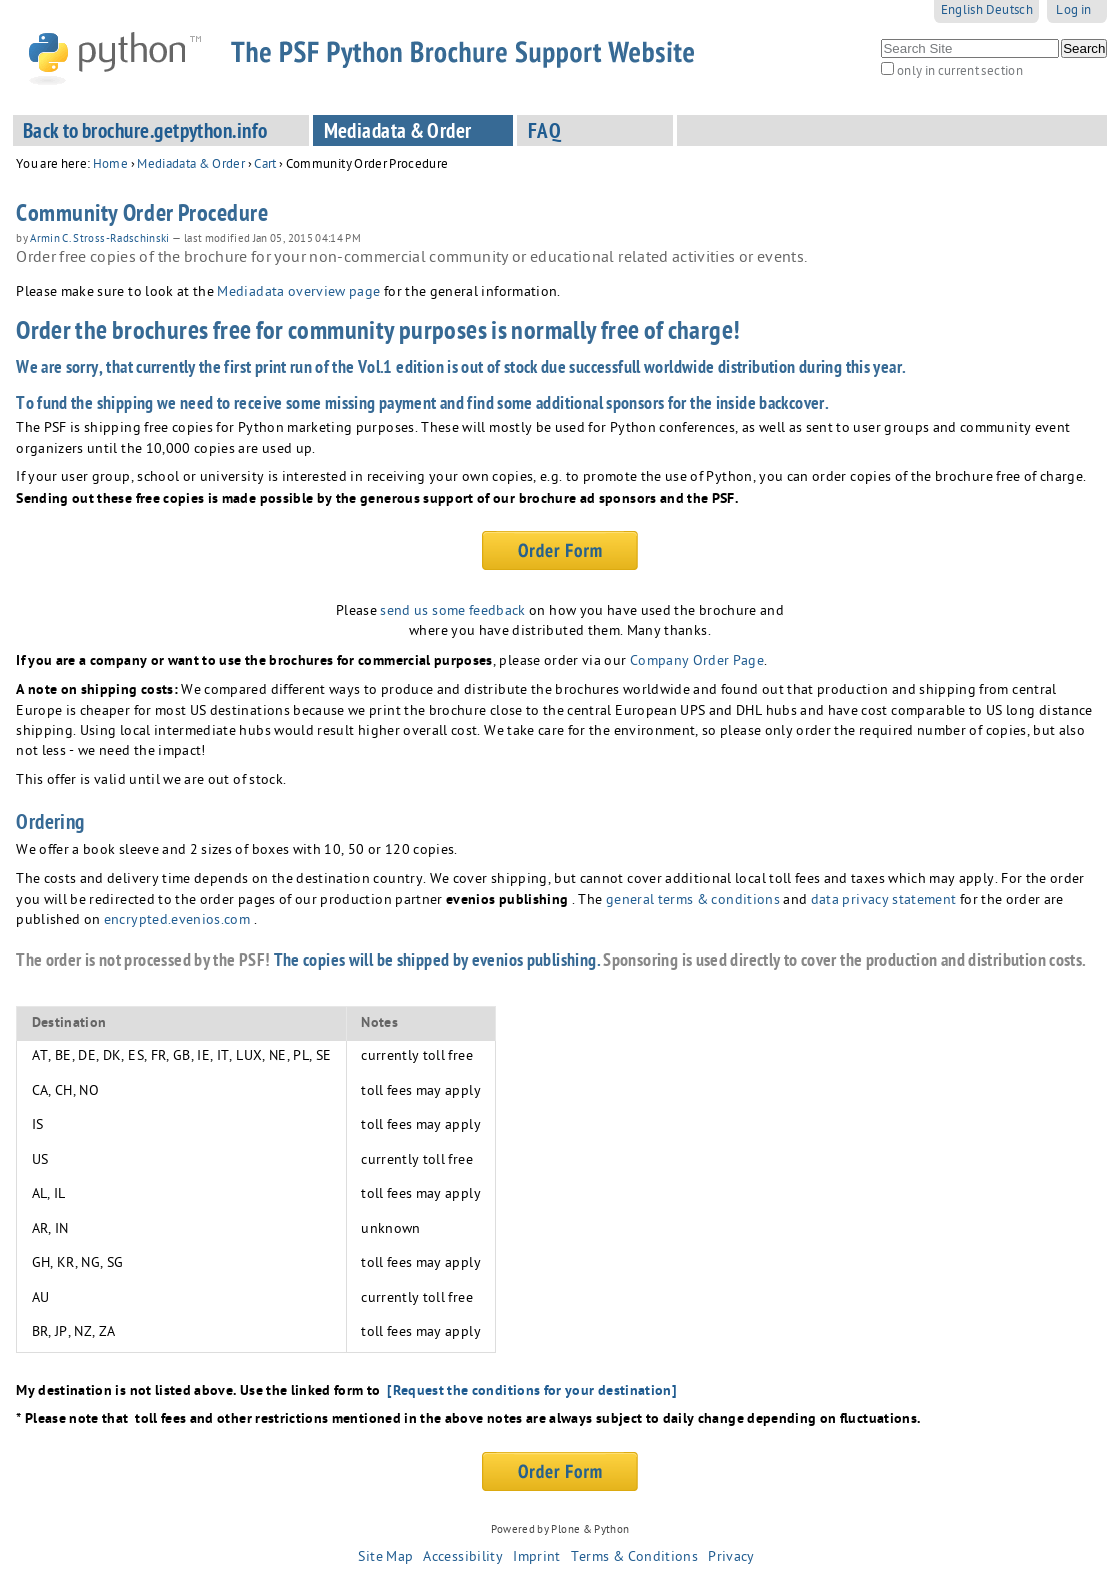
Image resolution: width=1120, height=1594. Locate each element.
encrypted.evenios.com (177, 921)
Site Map (385, 1558)
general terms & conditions (693, 901)
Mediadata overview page (297, 293)
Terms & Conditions (634, 1558)
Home (110, 165)
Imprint (536, 1558)
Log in (1073, 11)
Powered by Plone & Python (560, 1530)
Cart (265, 165)
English (962, 11)
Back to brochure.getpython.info (145, 133)
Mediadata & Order (398, 133)
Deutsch (1009, 11)
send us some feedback (452, 612)
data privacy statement (884, 901)
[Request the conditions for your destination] (532, 1392)
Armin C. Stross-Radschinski (100, 240)
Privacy (731, 1558)
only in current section (960, 72)
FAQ (544, 133)
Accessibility (463, 1558)
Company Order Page (697, 662)
